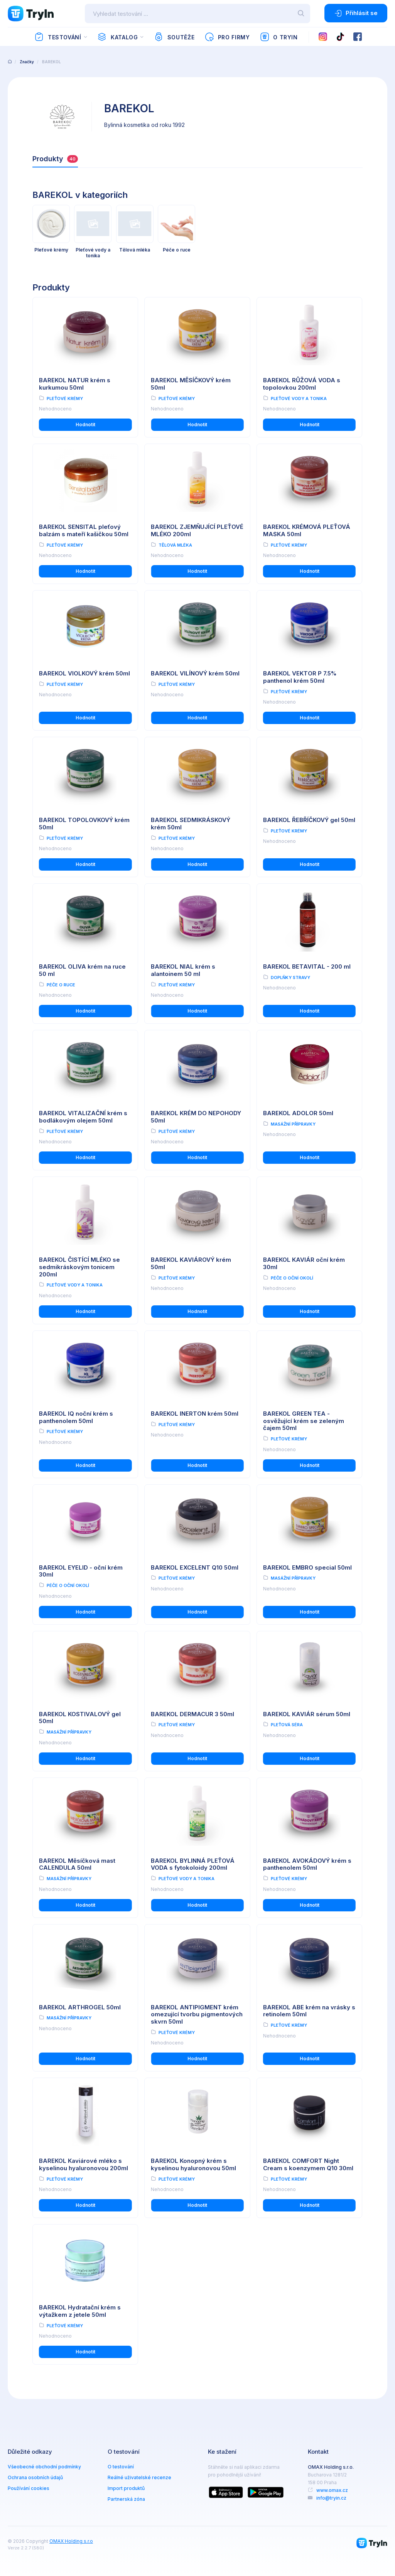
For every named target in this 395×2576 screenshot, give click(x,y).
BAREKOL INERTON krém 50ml (194, 1413)
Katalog (117, 37)
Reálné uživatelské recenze (139, 2477)
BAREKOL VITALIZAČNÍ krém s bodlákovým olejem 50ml (83, 1116)
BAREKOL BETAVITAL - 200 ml (307, 966)
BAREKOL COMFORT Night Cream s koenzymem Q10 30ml (308, 2164)
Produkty (55, 159)
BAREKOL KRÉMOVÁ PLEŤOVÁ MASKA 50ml (306, 530)
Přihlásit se (356, 13)
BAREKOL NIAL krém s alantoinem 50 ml (183, 970)
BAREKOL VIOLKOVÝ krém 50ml (84, 673)
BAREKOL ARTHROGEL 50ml (80, 2007)
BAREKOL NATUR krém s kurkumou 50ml (74, 383)
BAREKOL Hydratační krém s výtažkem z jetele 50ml (80, 2311)
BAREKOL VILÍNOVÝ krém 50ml (195, 673)
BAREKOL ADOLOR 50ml (298, 1113)
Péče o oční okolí (292, 1278)
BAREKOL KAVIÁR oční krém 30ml (304, 1263)
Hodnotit (85, 424)
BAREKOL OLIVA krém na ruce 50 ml (82, 970)
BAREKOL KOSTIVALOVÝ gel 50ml (80, 1717)
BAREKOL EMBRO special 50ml (307, 1567)
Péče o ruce (61, 985)
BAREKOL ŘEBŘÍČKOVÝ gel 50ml (309, 820)
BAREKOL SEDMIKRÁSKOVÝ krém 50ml (190, 823)
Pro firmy (227, 37)
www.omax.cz (332, 2490)
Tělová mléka (175, 545)
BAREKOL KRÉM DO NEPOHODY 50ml (196, 1116)
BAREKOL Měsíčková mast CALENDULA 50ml (77, 1864)
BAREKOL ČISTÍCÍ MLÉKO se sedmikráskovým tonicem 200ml (79, 1267)
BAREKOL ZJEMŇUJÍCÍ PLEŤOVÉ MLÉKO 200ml (197, 530)
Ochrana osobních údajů (35, 2477)
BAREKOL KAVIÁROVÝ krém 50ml (191, 1263)
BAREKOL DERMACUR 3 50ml (192, 1714)
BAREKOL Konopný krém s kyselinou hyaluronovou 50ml (193, 2164)
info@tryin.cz (331, 2498)
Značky (27, 61)
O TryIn (279, 37)
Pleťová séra (287, 1724)
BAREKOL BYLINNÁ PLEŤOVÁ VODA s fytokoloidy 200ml (193, 1864)
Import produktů (126, 2488)
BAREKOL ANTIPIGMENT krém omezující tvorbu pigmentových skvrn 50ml (197, 2015)
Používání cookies (28, 2488)
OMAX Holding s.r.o (71, 2541)
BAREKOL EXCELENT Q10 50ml (194, 1567)
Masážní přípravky (293, 1124)
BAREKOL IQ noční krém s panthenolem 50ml (76, 1417)
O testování (121, 2467)
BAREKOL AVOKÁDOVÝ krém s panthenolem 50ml (307, 1864)
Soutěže (174, 37)
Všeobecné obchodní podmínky (44, 2467)
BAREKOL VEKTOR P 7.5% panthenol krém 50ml (299, 677)
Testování (57, 37)
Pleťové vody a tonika (299, 398)
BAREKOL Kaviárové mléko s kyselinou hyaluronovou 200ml (83, 2164)
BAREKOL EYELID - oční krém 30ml (81, 1571)
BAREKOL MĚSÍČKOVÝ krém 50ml (191, 383)
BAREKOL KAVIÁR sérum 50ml (306, 1714)
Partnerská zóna (126, 2499)
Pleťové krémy (65, 398)
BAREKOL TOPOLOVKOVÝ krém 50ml (84, 823)
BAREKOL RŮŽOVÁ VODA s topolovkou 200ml (301, 383)
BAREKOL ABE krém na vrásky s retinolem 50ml (309, 2011)
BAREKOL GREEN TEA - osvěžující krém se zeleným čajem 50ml (303, 1421)
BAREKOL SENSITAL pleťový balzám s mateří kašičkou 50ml (83, 530)
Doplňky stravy (290, 977)
